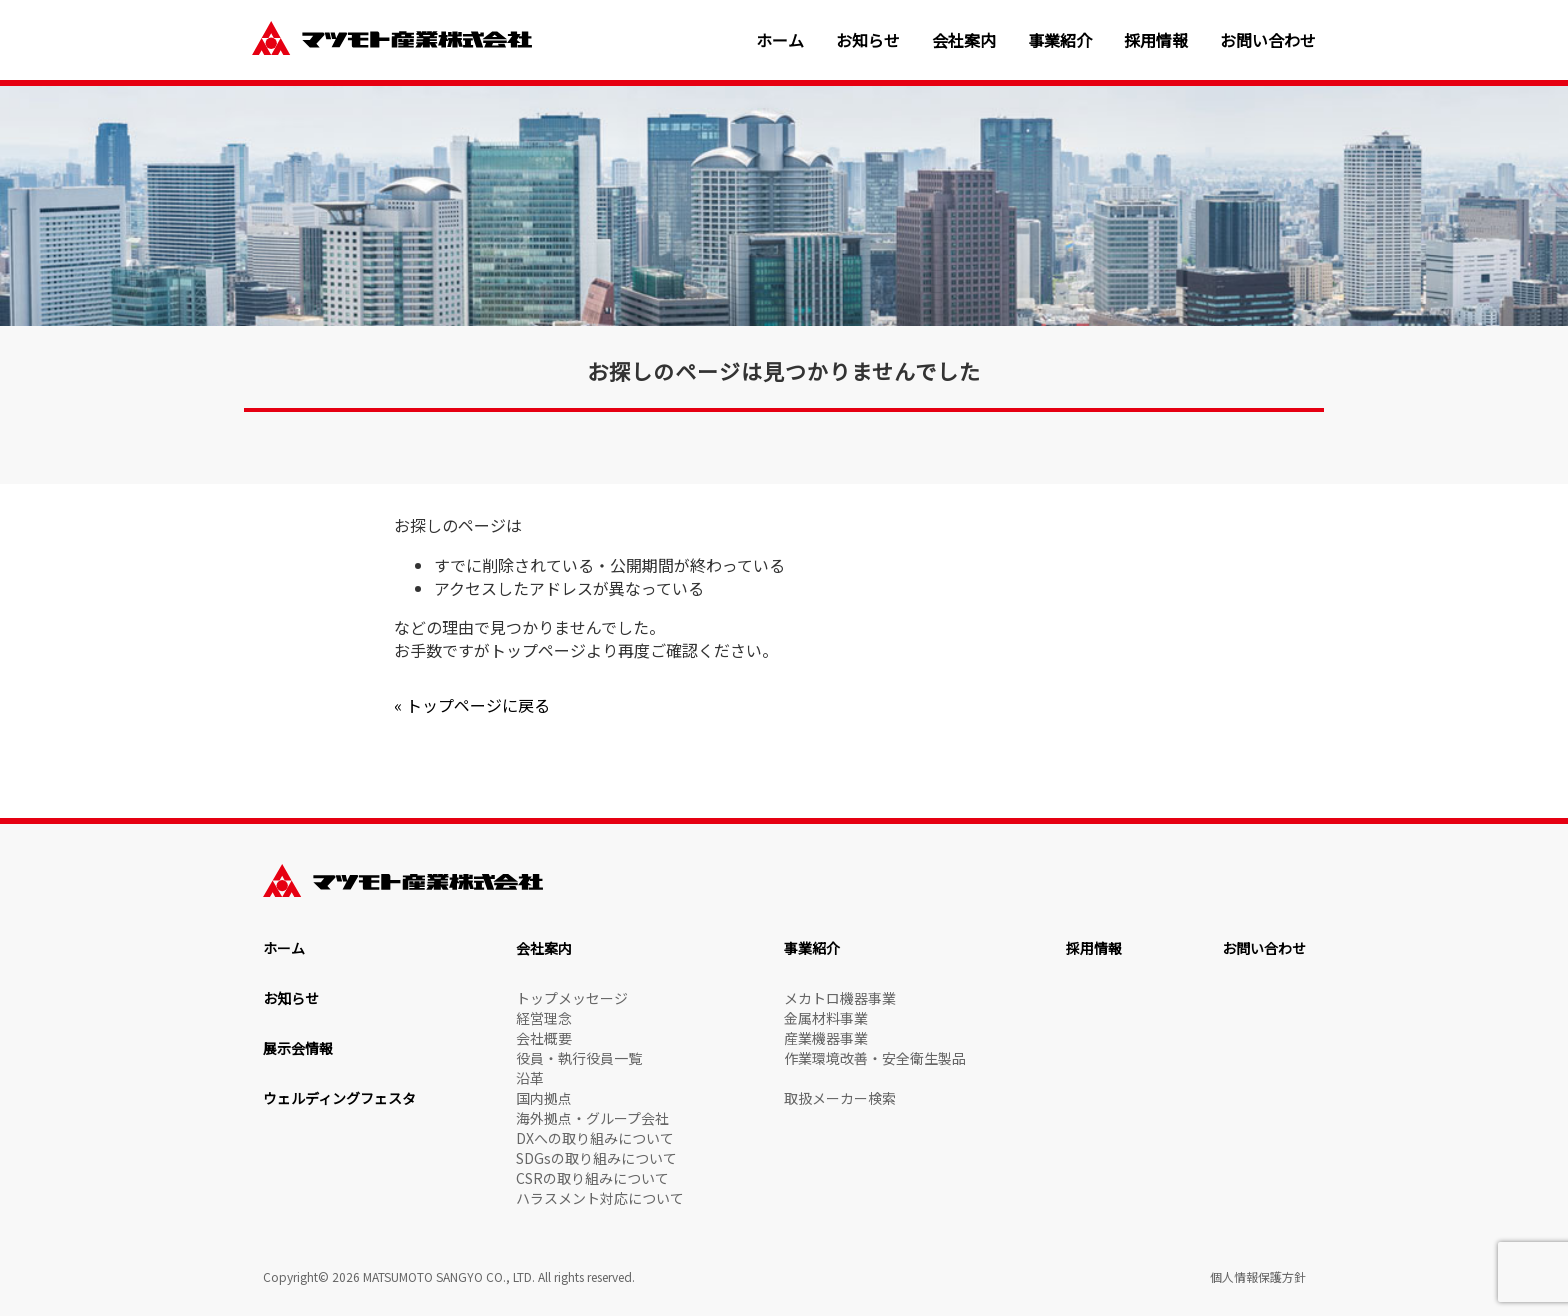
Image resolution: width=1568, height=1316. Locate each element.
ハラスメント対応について (600, 1198)
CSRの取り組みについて (592, 1178)
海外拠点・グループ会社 (592, 1118)
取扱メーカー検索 (840, 1098)
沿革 (530, 1078)
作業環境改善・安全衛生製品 (875, 1058)
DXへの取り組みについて (595, 1138)
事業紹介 (1060, 40)
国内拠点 (544, 1098)
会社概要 (544, 1038)
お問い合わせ (1268, 40)
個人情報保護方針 (1258, 1276)
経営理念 (544, 1018)
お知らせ (868, 40)
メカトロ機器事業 (840, 998)
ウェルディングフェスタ (339, 1098)
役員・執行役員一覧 (579, 1058)
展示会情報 (298, 1048)
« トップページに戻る (472, 705)
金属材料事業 (826, 1018)
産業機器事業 (826, 1038)
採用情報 (1156, 40)
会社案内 (964, 40)
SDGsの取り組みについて (596, 1158)
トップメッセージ (572, 998)
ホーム (780, 40)
